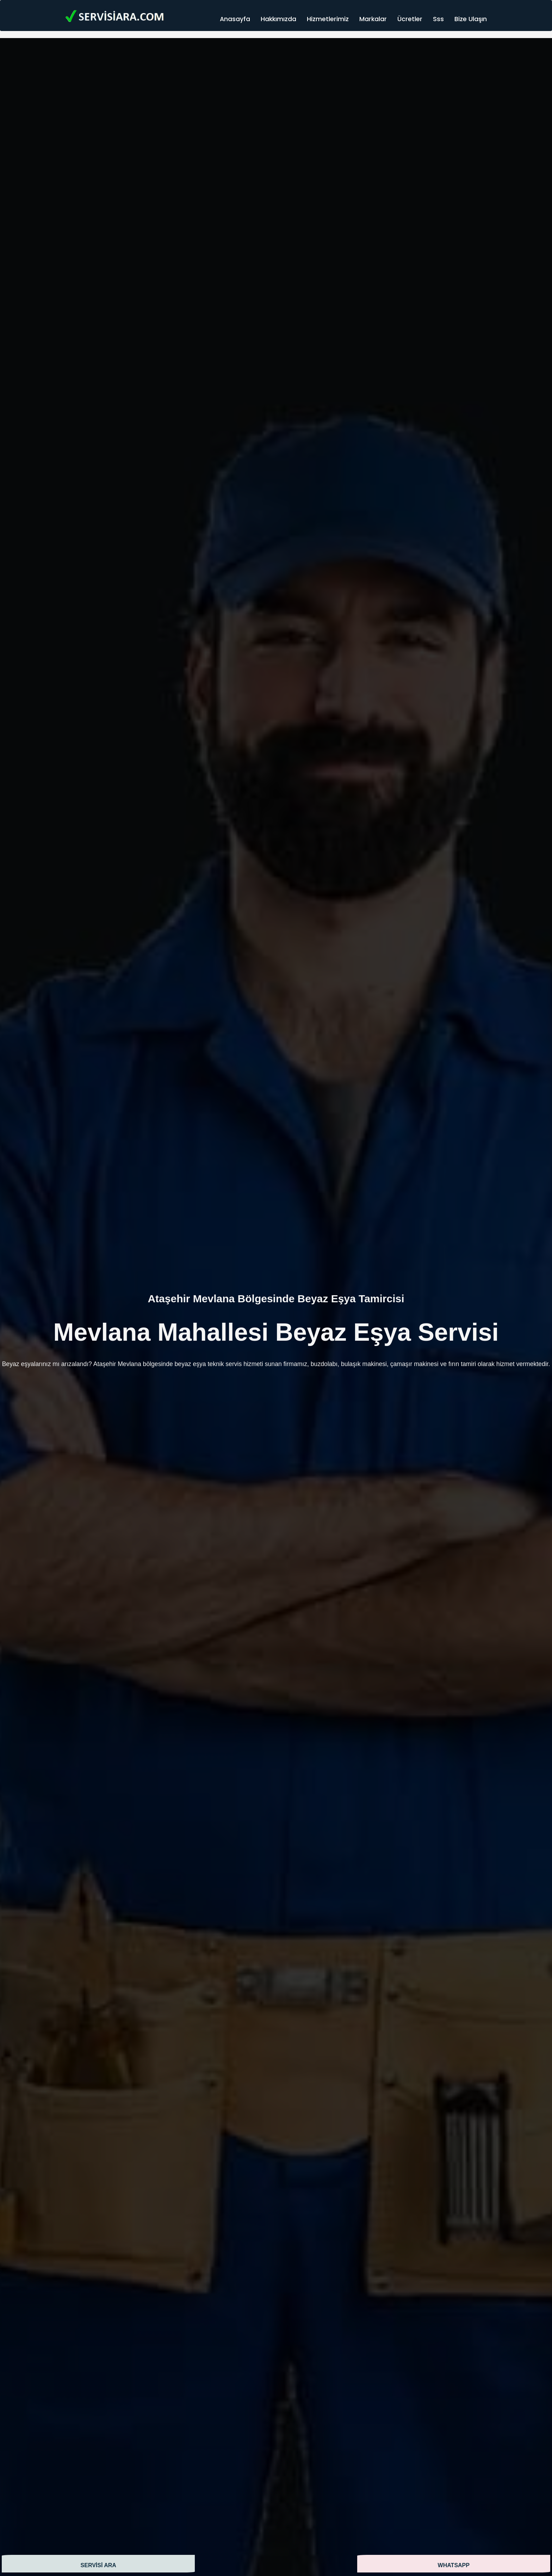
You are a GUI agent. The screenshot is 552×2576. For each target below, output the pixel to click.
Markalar (373, 19)
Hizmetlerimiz (328, 19)
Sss (438, 19)
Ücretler (409, 19)
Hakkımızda (278, 19)
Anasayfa (235, 19)
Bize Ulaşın (470, 19)
